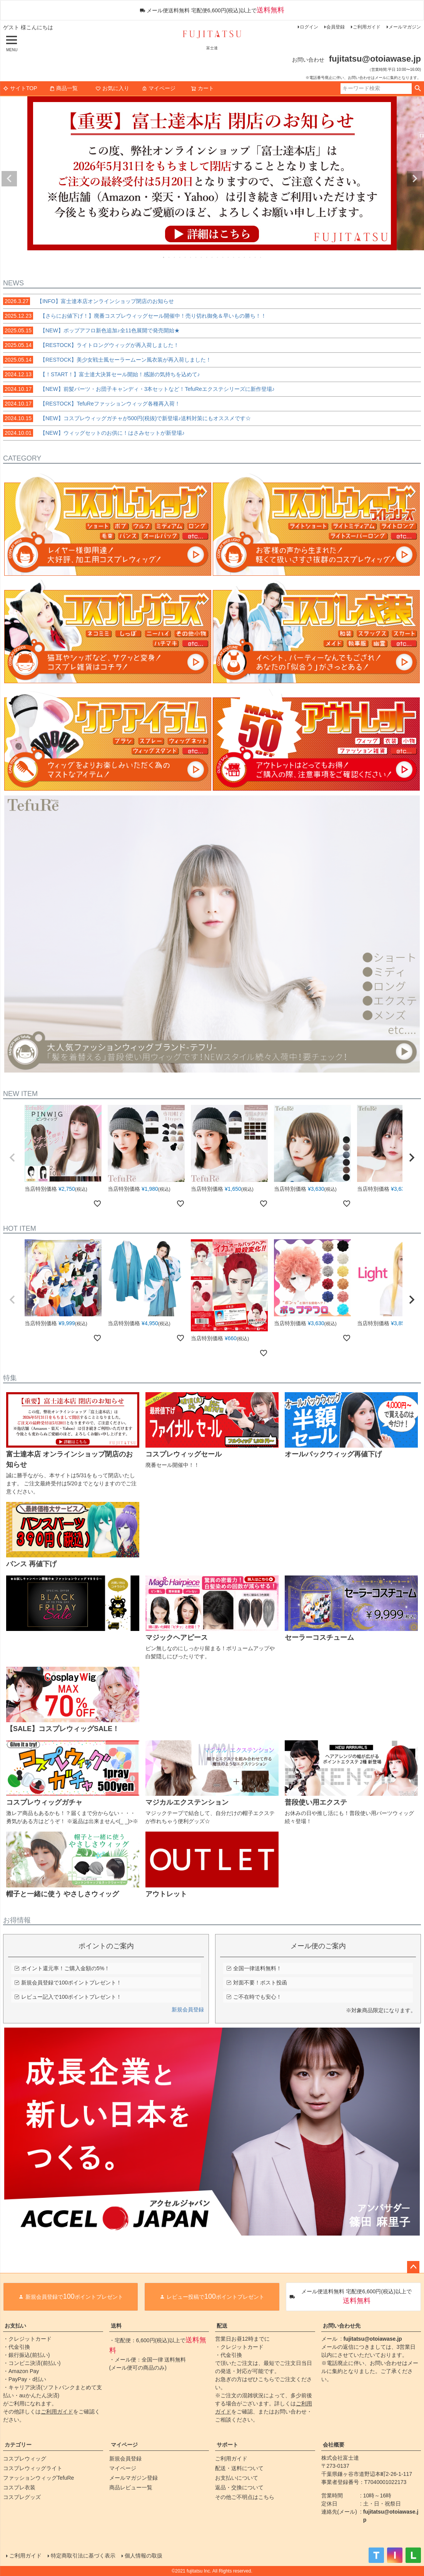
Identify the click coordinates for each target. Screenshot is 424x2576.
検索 (418, 88)
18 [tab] (255, 257)
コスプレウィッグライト (32, 2468)
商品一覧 (63, 88)
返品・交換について (239, 2487)
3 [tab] (175, 257)
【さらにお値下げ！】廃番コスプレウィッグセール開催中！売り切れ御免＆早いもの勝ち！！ (134, 316)
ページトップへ (413, 2267)
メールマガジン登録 (133, 2478)
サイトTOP (20, 88)
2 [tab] (169, 257)
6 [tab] (191, 257)
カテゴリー (18, 2445)
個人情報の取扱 (143, 2556)
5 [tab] (185, 257)
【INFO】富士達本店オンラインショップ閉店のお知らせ (88, 301)
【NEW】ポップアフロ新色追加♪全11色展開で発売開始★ (91, 330)
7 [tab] (196, 257)
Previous (9, 178)
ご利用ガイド (367, 27)
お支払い (15, 2326)
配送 (222, 2326)
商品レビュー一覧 (130, 2487)
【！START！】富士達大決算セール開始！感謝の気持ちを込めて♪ (101, 374)
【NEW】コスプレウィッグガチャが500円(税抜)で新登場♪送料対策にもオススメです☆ (127, 418)
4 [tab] (180, 257)
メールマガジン (405, 27)
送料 (116, 2326)
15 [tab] (239, 257)
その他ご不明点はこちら (244, 2497)
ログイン (309, 27)
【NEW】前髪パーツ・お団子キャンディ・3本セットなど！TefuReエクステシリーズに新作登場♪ (139, 389)
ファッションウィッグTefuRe (38, 2478)
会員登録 (335, 27)
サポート (227, 2445)
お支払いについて (236, 2478)
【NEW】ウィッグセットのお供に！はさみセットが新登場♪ (94, 433)
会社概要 (333, 2445)
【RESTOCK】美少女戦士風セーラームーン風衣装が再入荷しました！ (107, 360)
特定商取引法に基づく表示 (83, 2556)
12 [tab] (223, 257)
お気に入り (112, 88)
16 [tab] (245, 257)
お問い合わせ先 (342, 2326)
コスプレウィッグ (24, 2458)
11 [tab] (218, 257)
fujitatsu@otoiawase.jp (373, 2339)
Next (414, 178)
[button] (12, 1157)
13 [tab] (228, 257)
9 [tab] (207, 257)
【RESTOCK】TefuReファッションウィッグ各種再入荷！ (91, 403)
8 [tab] (202, 257)
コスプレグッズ (22, 2497)
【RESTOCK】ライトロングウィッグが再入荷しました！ (91, 345)
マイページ (158, 88)
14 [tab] (234, 257)
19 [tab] (261, 257)
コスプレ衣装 (19, 2487)
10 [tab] (212, 257)
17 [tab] (250, 257)
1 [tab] (164, 257)
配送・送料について (239, 2468)
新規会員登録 (188, 2009)
